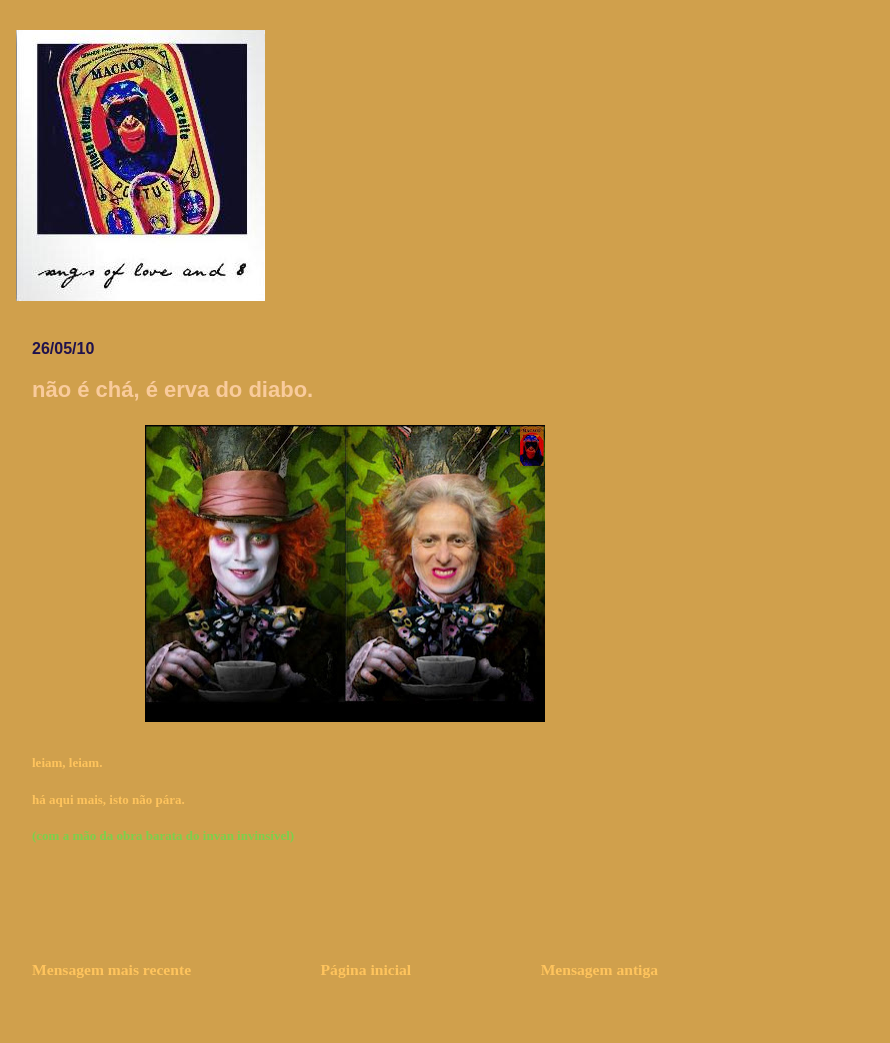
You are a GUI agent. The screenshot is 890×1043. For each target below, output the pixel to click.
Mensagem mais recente (111, 969)
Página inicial (366, 969)
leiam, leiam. (67, 762)
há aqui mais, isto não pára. (108, 799)
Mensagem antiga (599, 969)
